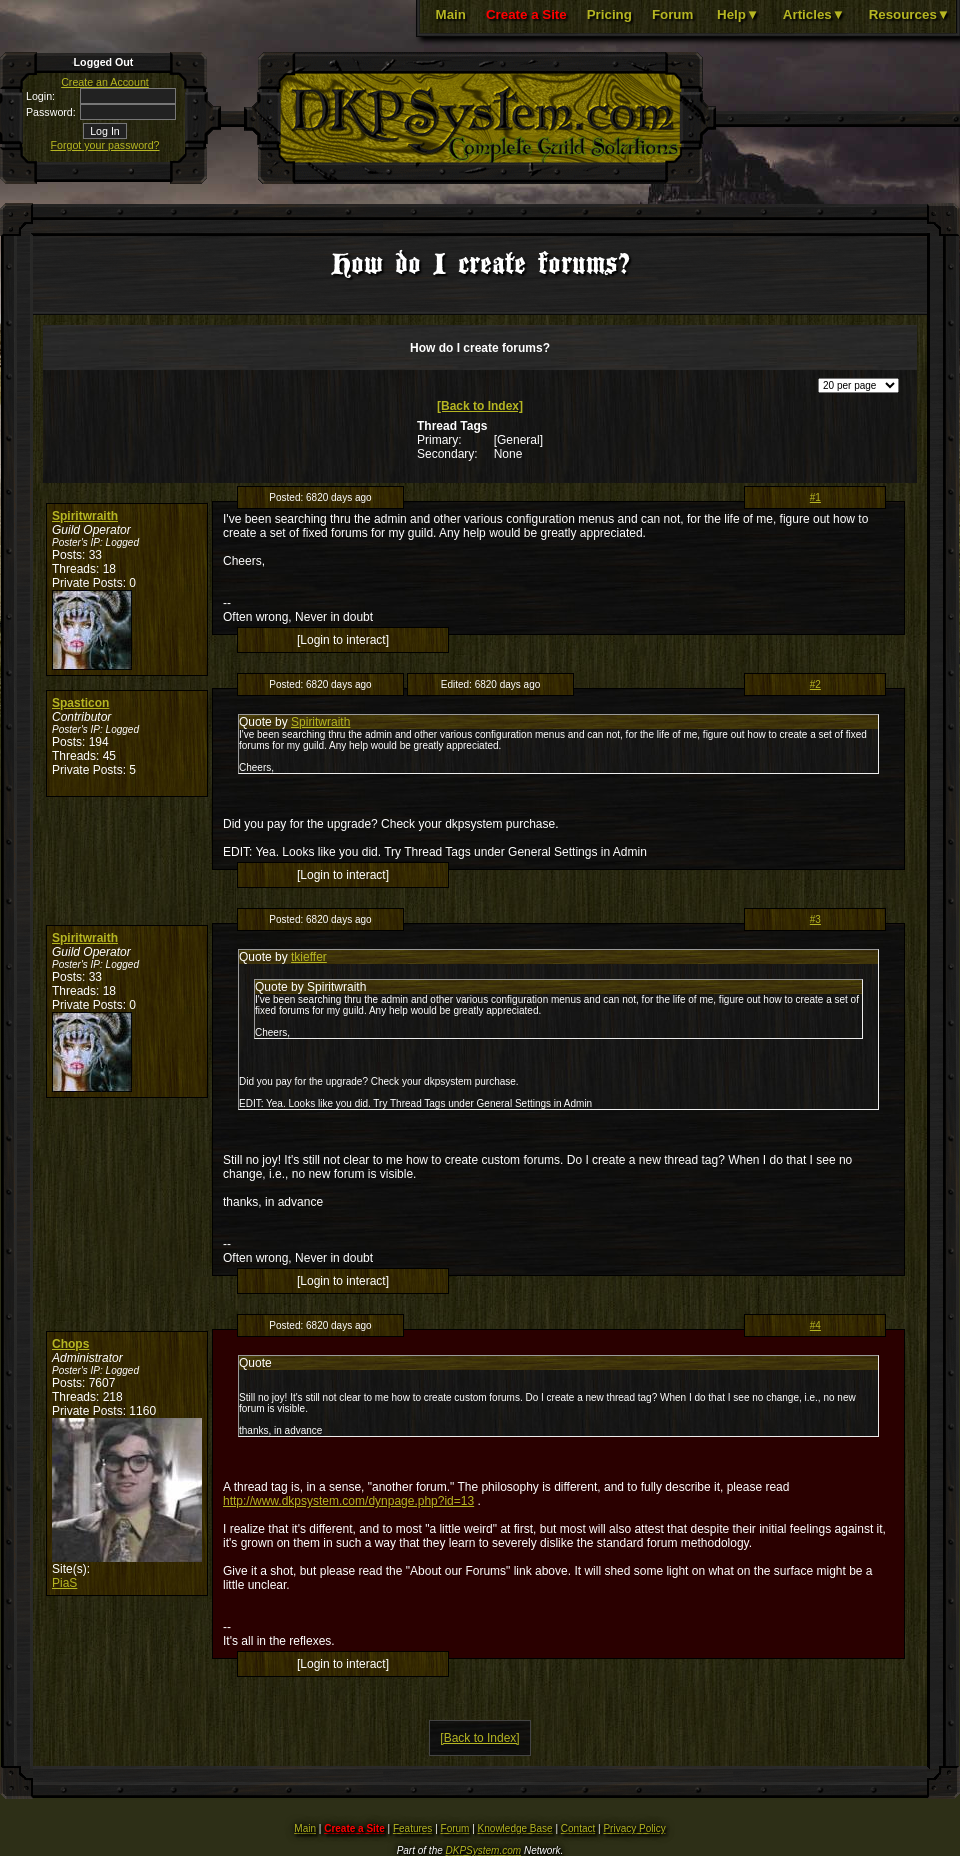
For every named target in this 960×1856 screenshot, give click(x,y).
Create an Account (105, 82)
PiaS (64, 1583)
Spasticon (80, 703)
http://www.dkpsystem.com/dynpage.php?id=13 (348, 1501)
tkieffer (309, 957)
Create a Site (526, 14)
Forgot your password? (105, 145)
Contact (578, 1828)
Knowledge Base (515, 1828)
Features (412, 1828)
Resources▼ (909, 14)
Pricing (609, 14)
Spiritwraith (85, 516)
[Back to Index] (480, 406)
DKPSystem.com (484, 1850)
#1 (815, 497)
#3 (815, 919)
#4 (815, 1325)
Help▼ (738, 14)
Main (451, 14)
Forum (672, 14)
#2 (815, 684)
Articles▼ (814, 14)
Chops (70, 1344)
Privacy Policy (634, 1828)
